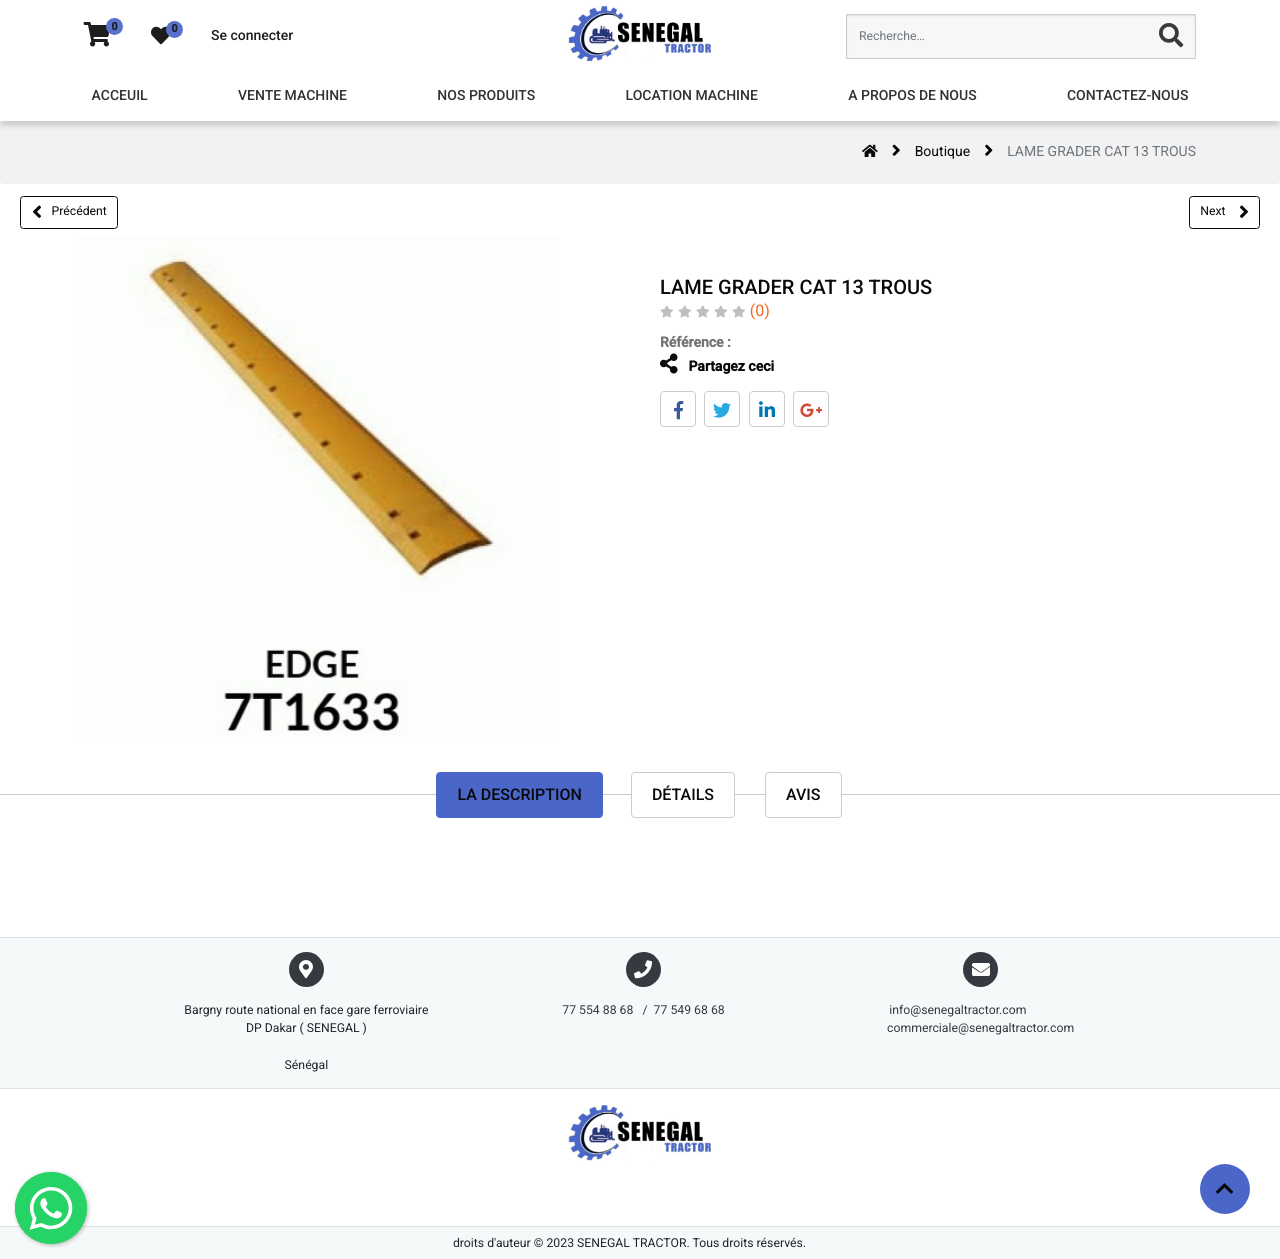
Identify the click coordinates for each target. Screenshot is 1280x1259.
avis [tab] (803, 794)
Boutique (943, 152)
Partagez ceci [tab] (716, 364)
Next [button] (1224, 212)
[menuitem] (120, 96)
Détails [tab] (683, 794)
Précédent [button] (69, 212)
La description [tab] (519, 794)
